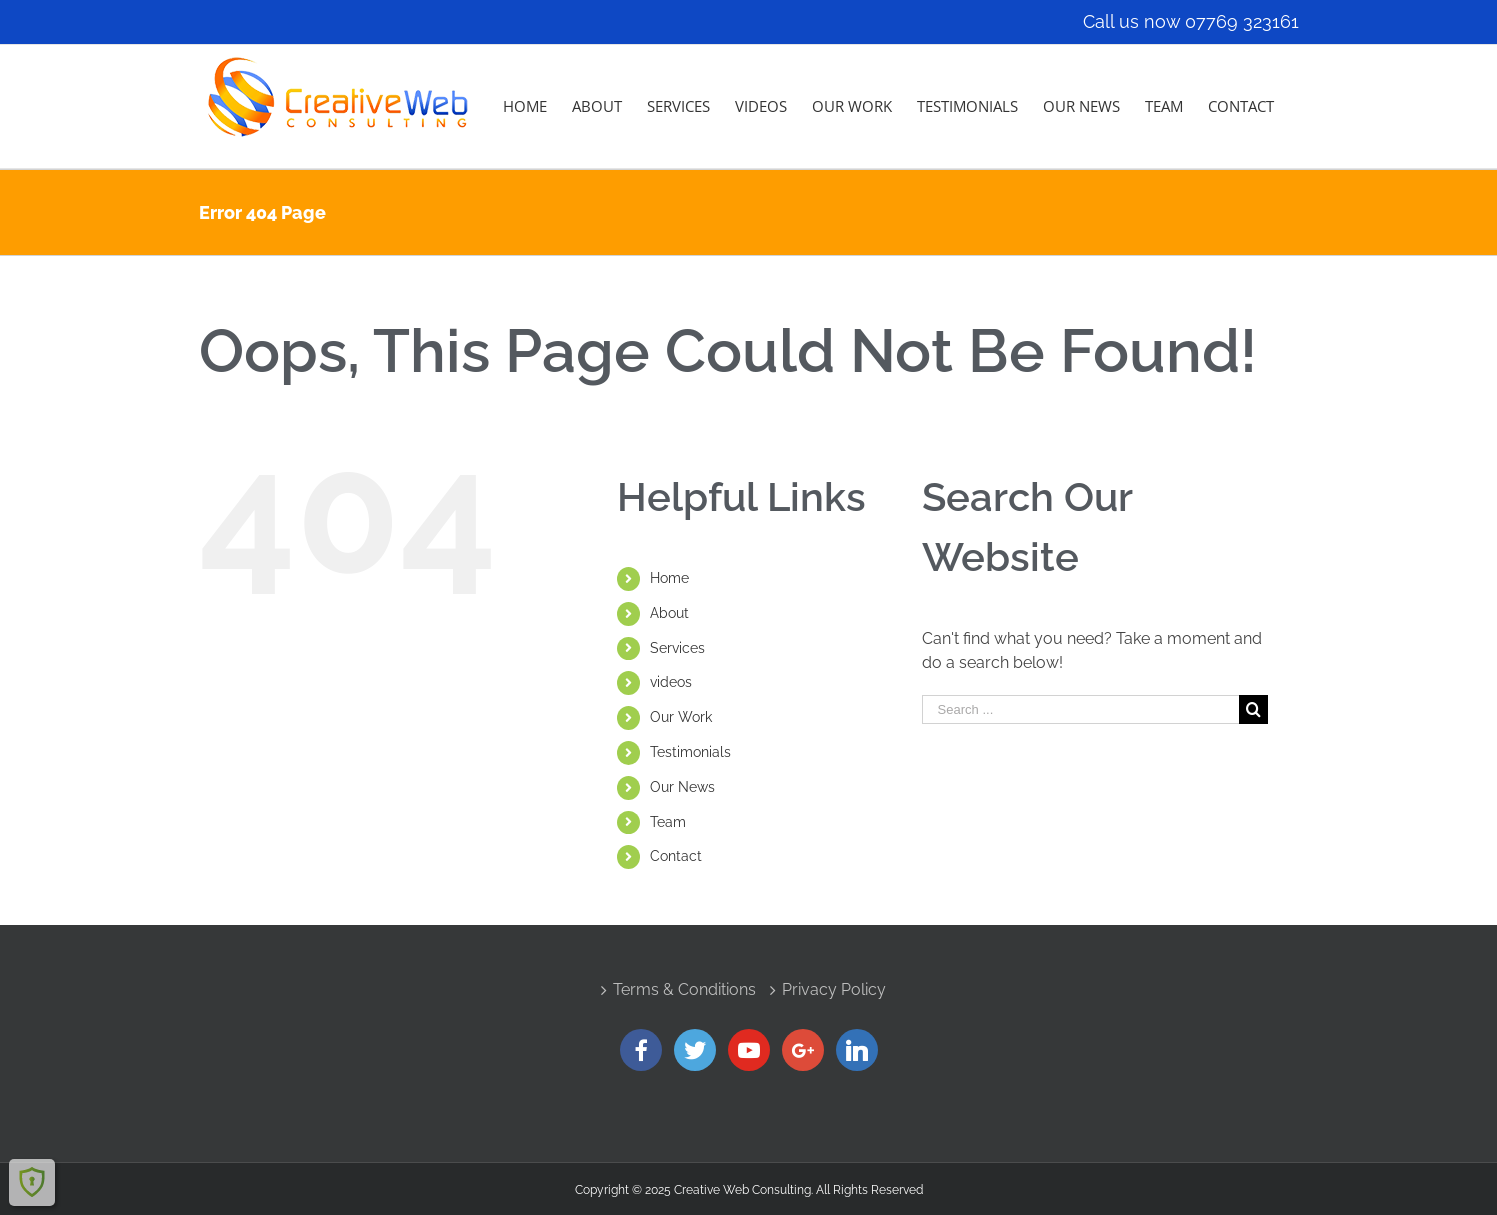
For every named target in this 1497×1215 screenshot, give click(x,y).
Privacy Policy (834, 989)
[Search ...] (1081, 709)
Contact (676, 856)
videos (671, 682)
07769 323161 (1242, 21)
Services (677, 648)
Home (669, 578)
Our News (682, 787)
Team (668, 822)
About (669, 613)
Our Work (681, 717)
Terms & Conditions (684, 989)
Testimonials (690, 752)
